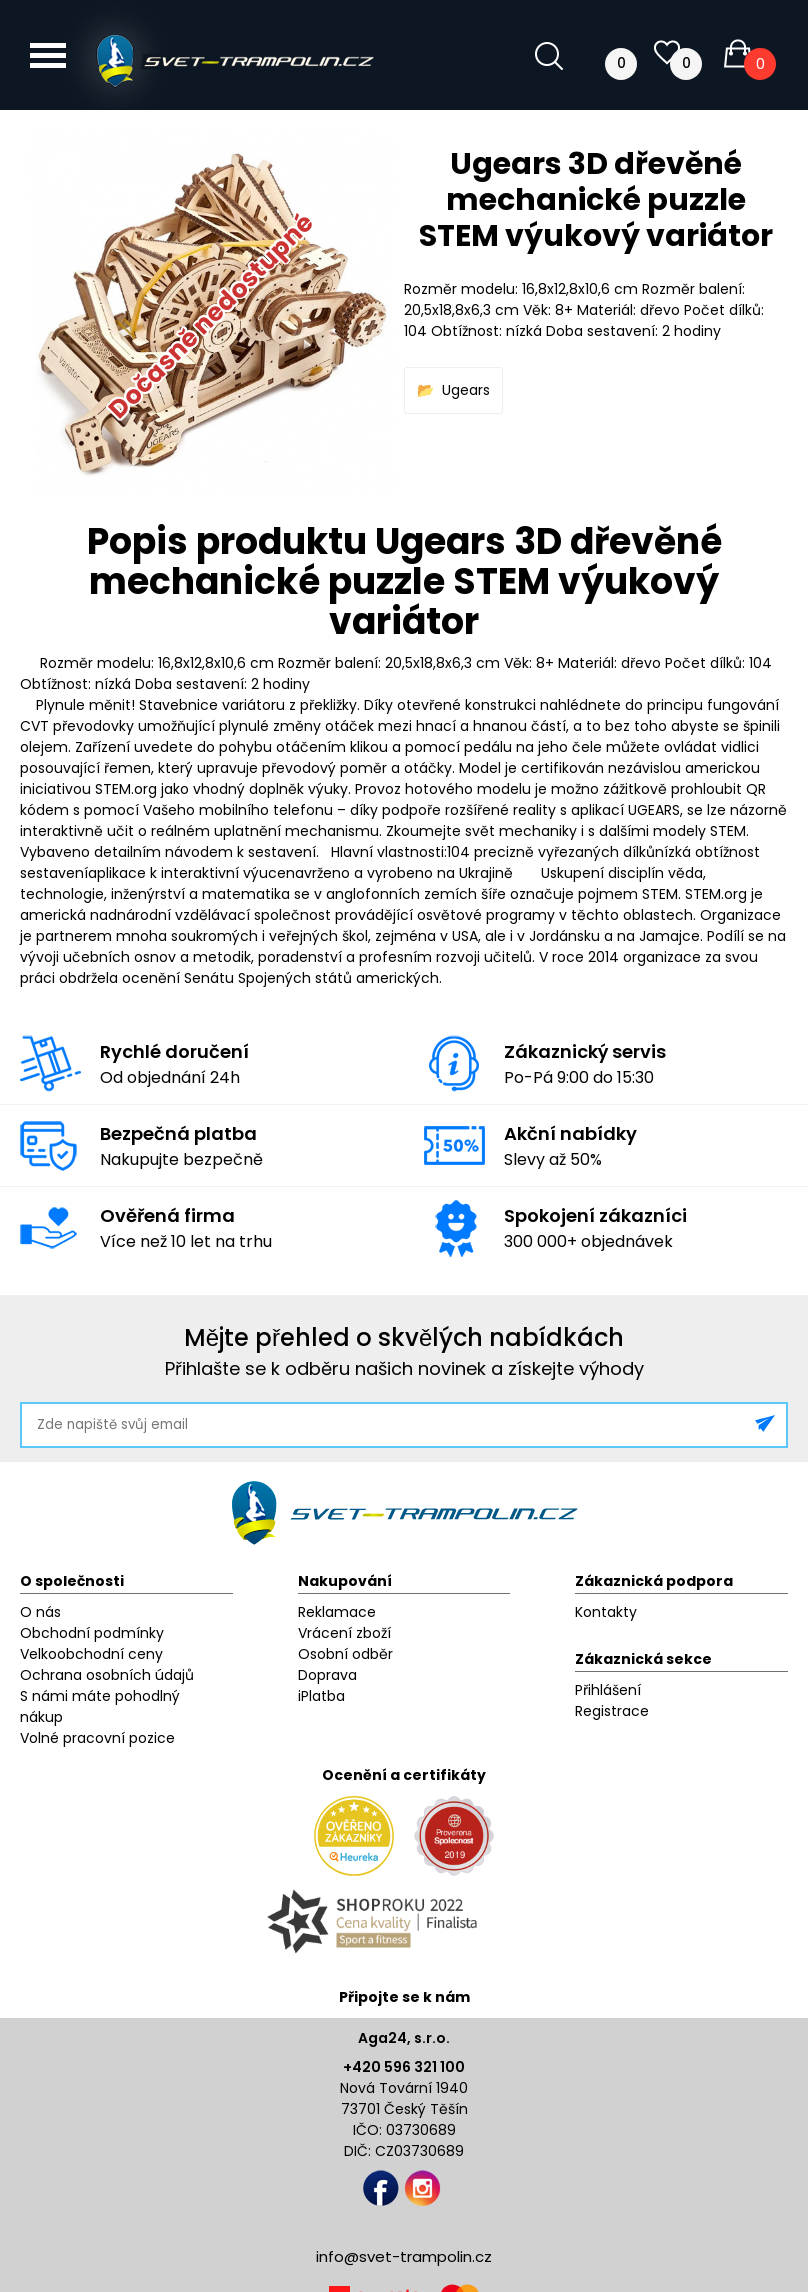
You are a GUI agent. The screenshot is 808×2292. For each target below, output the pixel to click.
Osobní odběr (345, 1654)
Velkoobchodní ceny (91, 1654)
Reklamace (337, 1612)
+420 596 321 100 (404, 2067)
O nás (40, 1612)
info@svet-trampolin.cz (404, 2256)
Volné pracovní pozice (97, 1738)
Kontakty (606, 1612)
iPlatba (321, 1696)
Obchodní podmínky (92, 1633)
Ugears (466, 390)
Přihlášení (608, 1690)
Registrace (612, 1711)
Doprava (327, 1675)
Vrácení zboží (344, 1633)
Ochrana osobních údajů (107, 1675)
